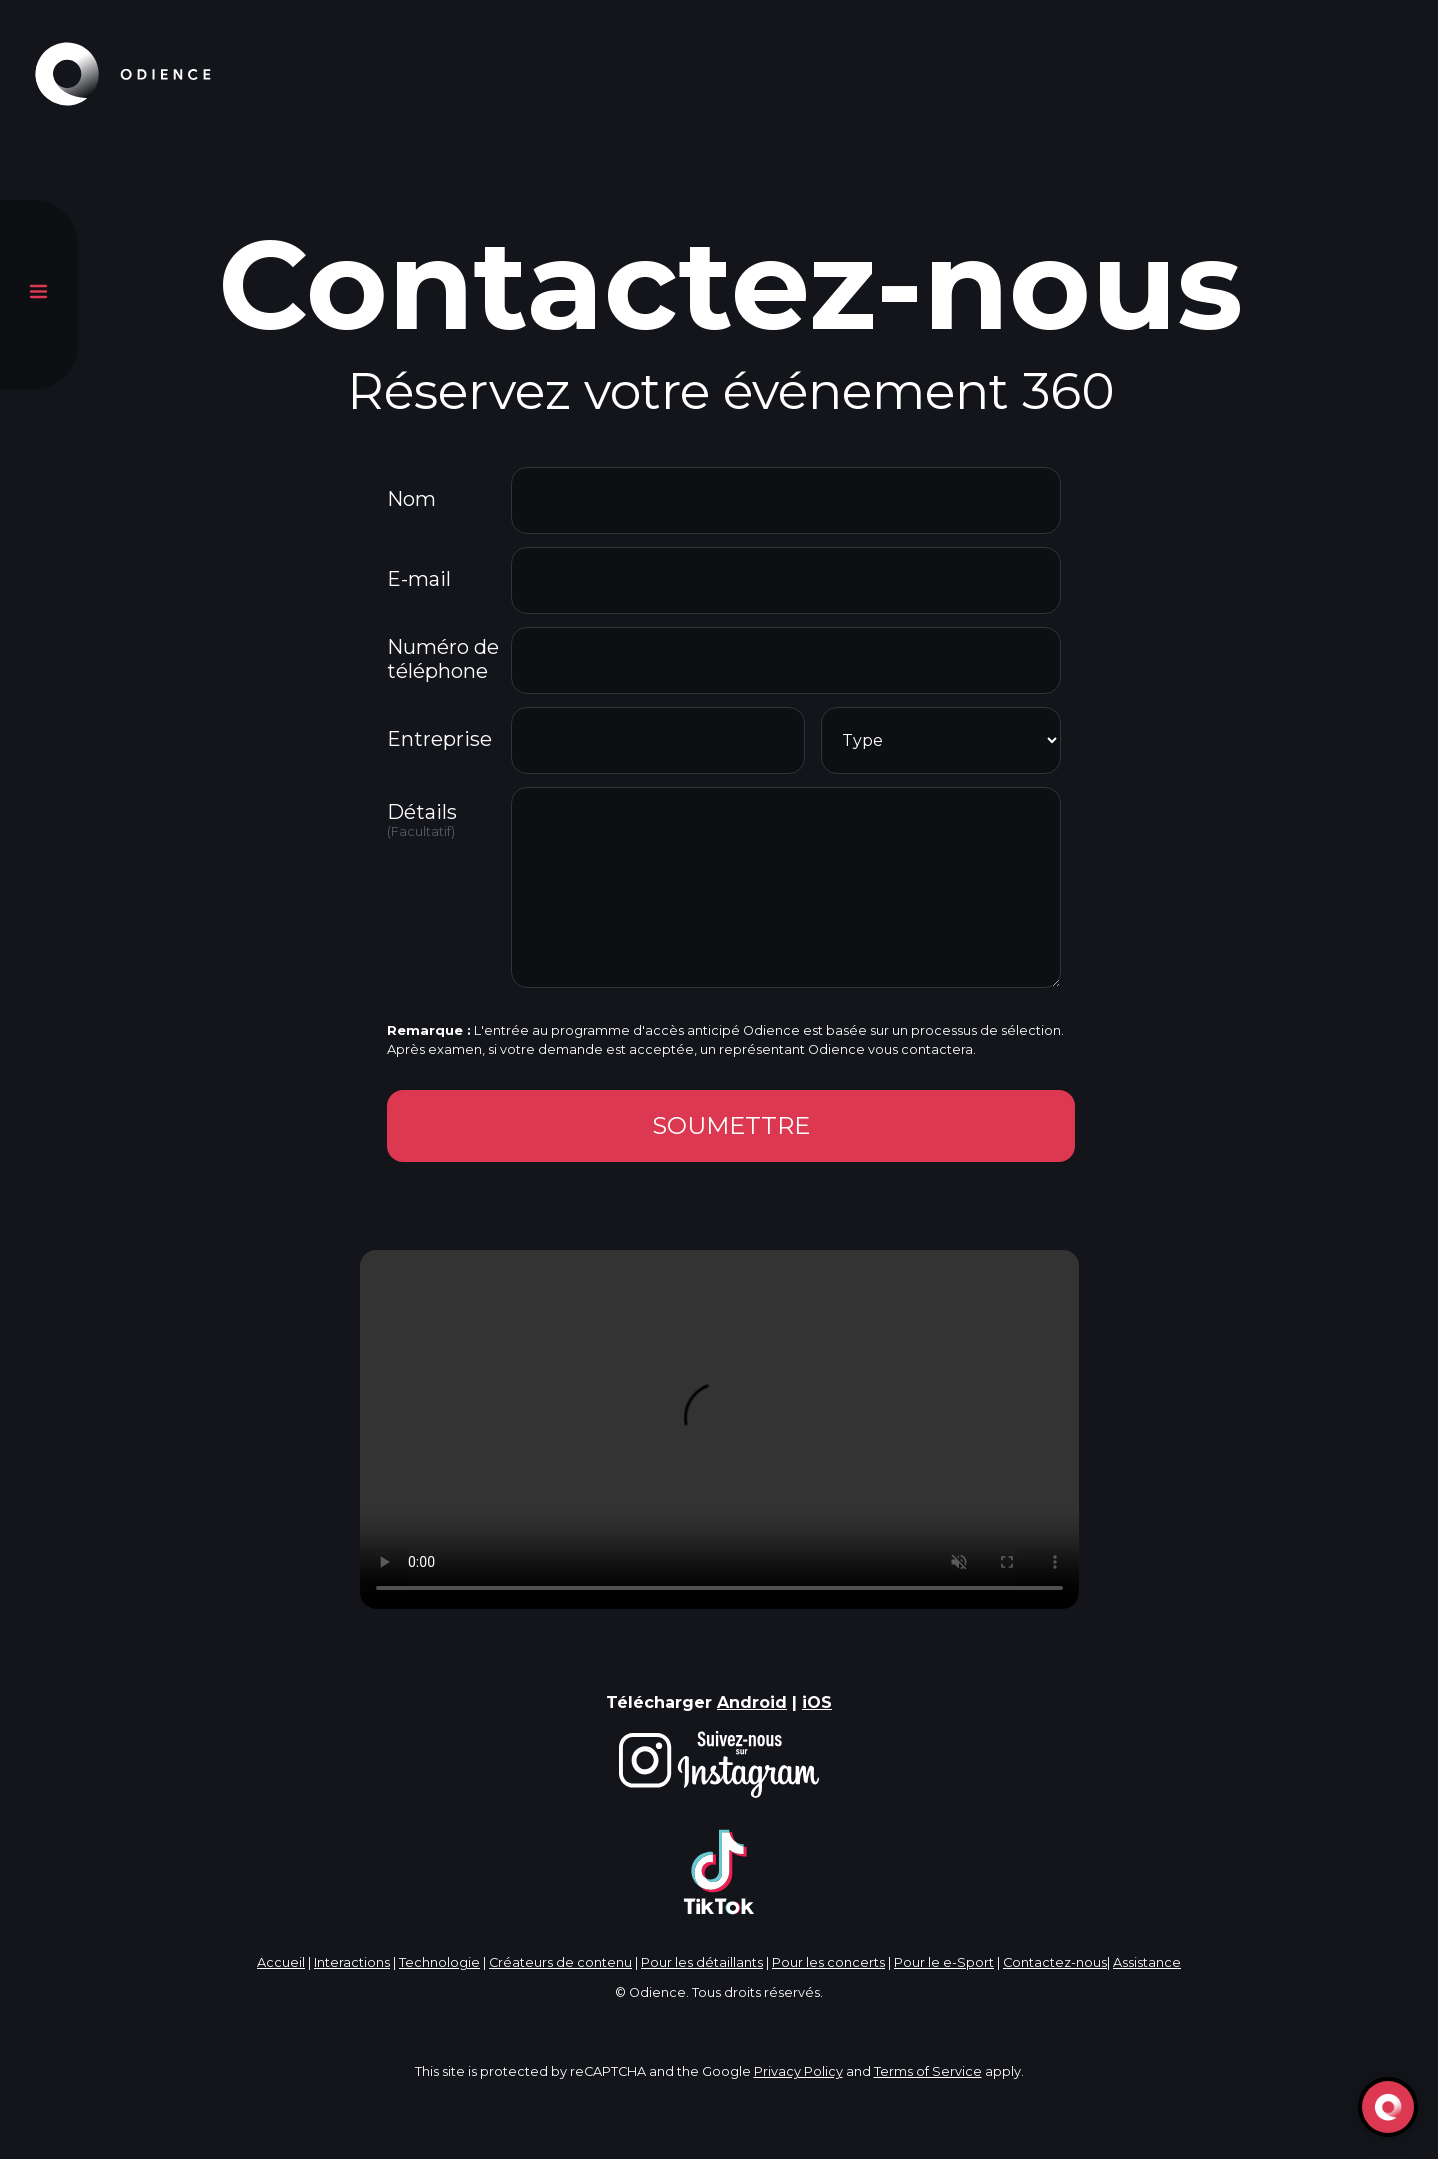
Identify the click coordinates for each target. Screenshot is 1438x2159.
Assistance (1147, 1962)
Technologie (439, 1962)
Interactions (352, 1962)
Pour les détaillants (702, 1962)
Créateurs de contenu (560, 1962)
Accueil (281, 1962)
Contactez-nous (1055, 1962)
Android (752, 1702)
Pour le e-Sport (944, 1962)
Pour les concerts (828, 1962)
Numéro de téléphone (443, 659)
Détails (447, 819)
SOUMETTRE (731, 1125)
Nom (411, 499)
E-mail (419, 579)
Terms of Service (928, 2071)
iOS (817, 1702)
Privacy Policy (798, 2071)
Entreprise (439, 739)
